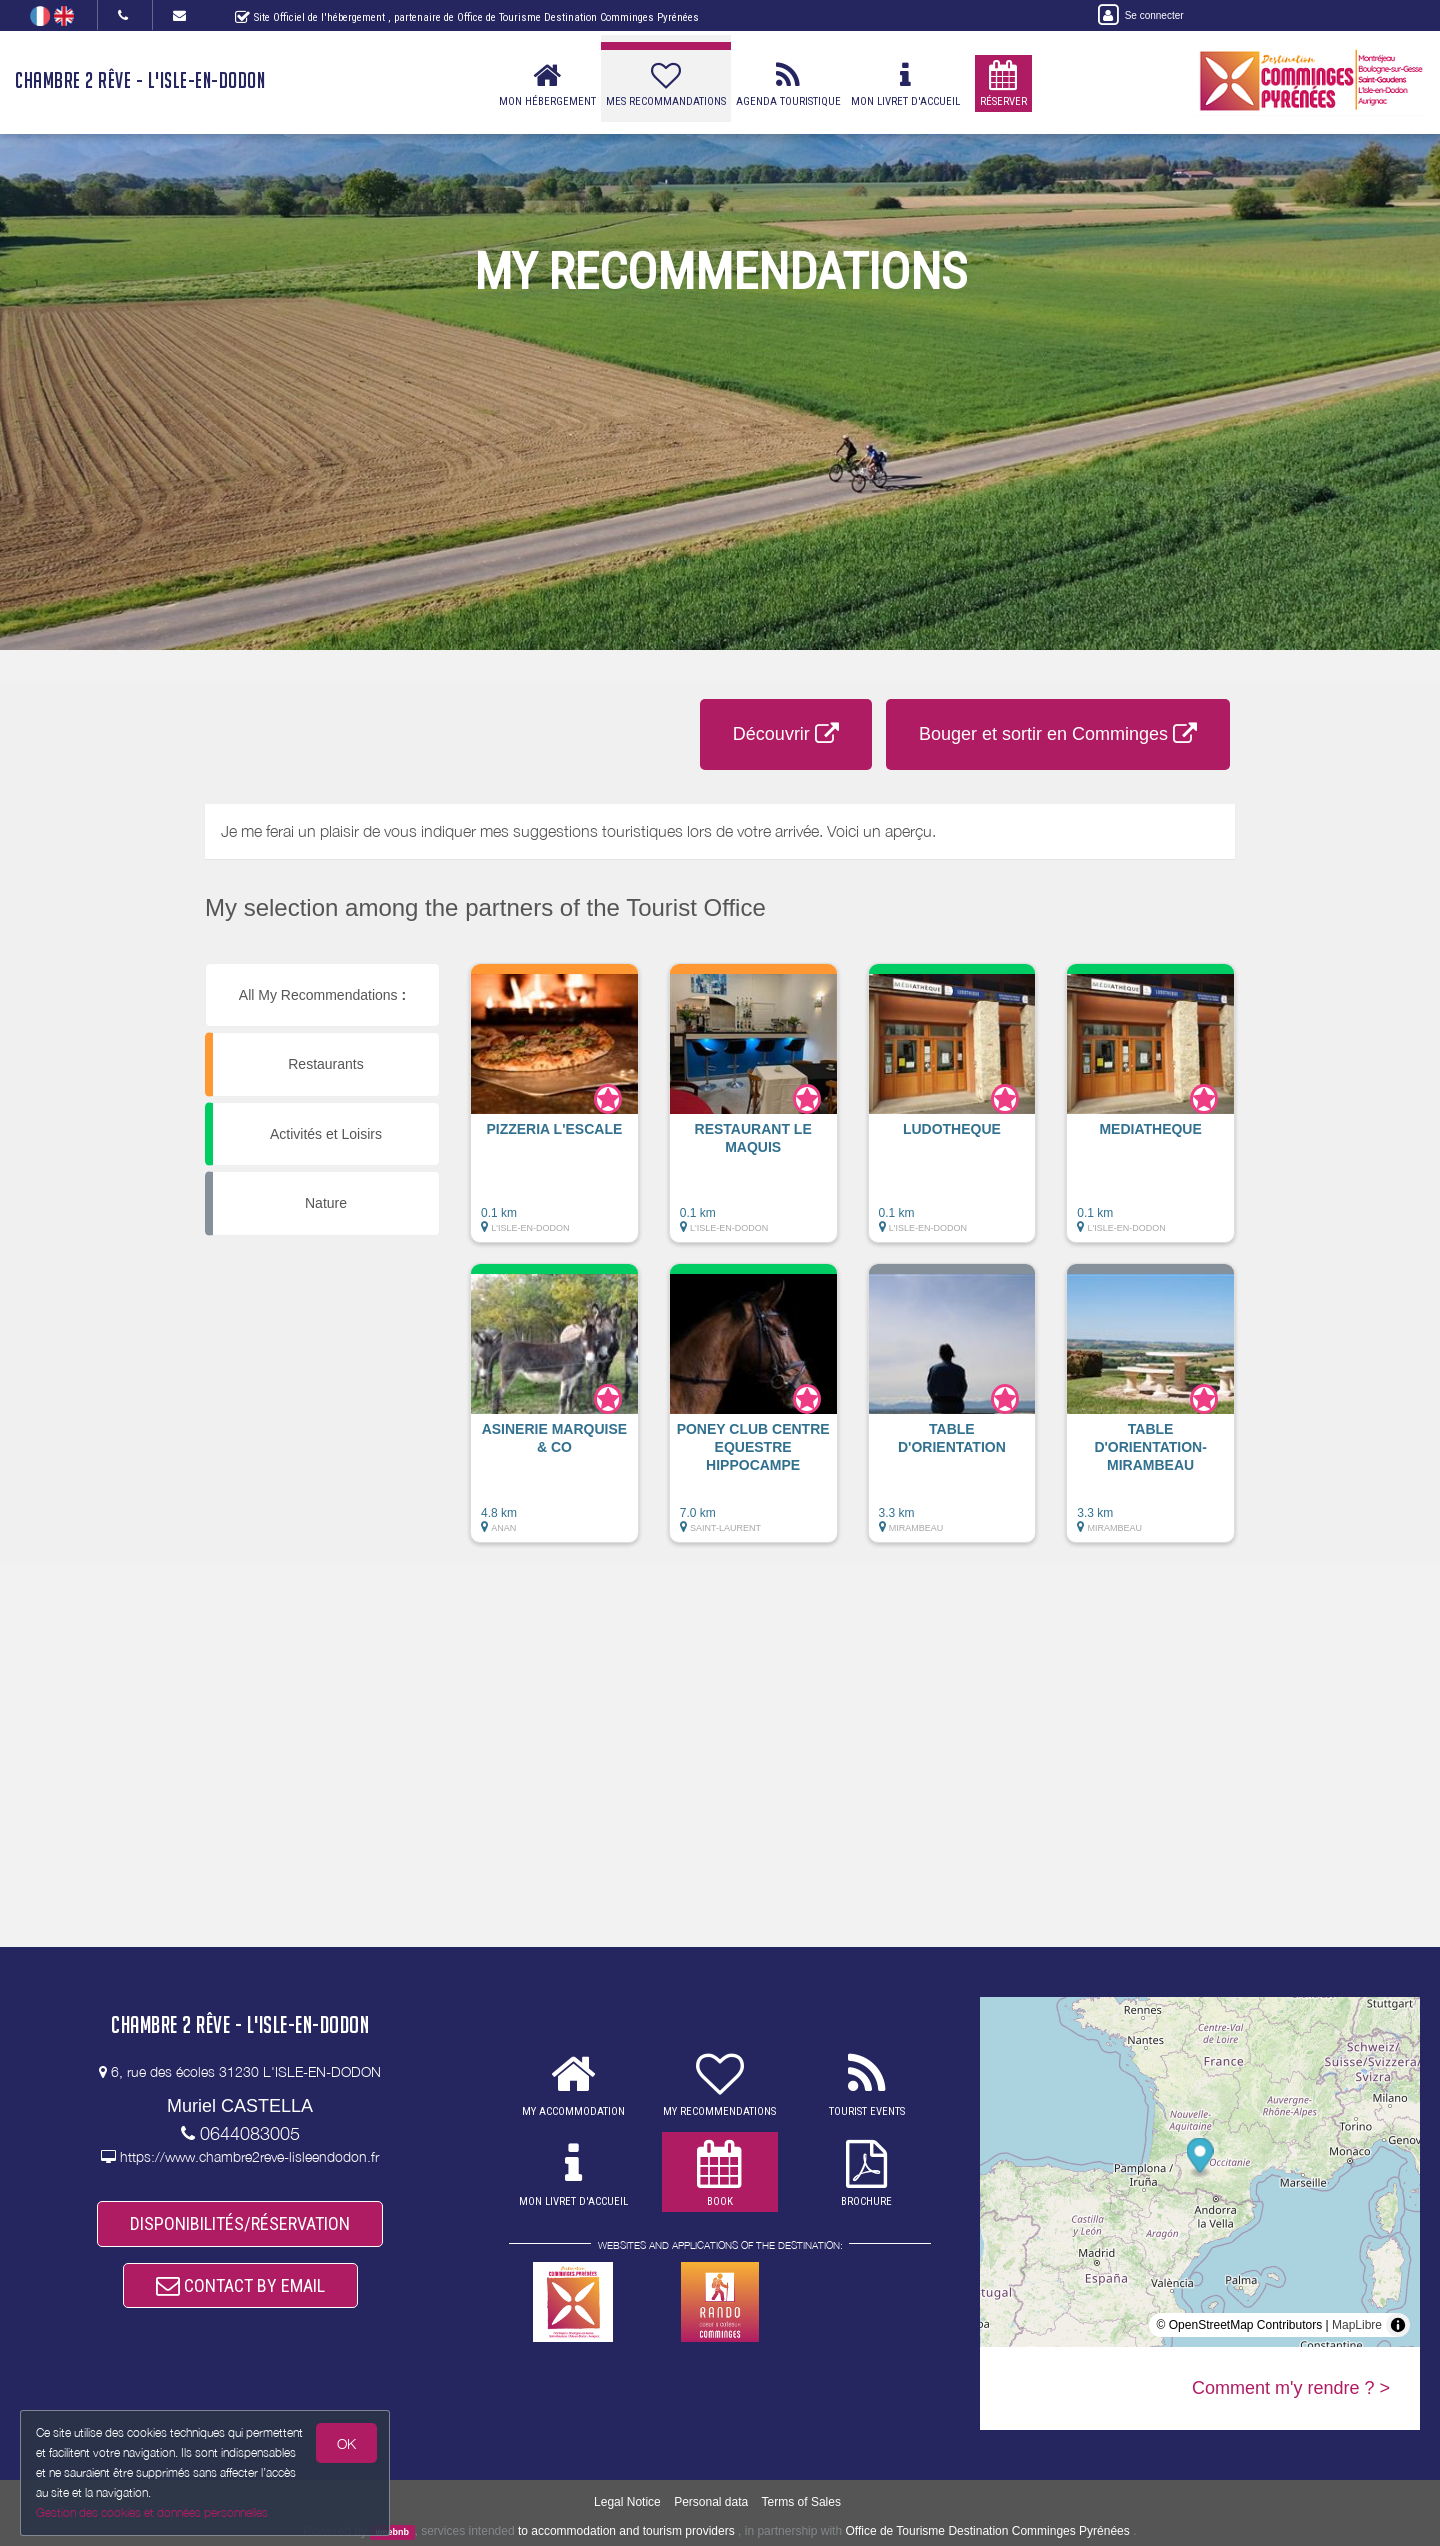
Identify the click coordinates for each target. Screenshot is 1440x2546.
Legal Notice (627, 2502)
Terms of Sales (801, 2502)
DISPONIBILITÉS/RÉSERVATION (240, 2223)
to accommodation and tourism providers (626, 2531)
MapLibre (1357, 2325)
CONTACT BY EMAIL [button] (240, 2285)
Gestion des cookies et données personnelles (152, 2512)
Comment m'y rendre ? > (1291, 2388)
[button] (554, 1113)
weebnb (393, 2532)
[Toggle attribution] (1398, 2325)
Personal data (711, 2502)
